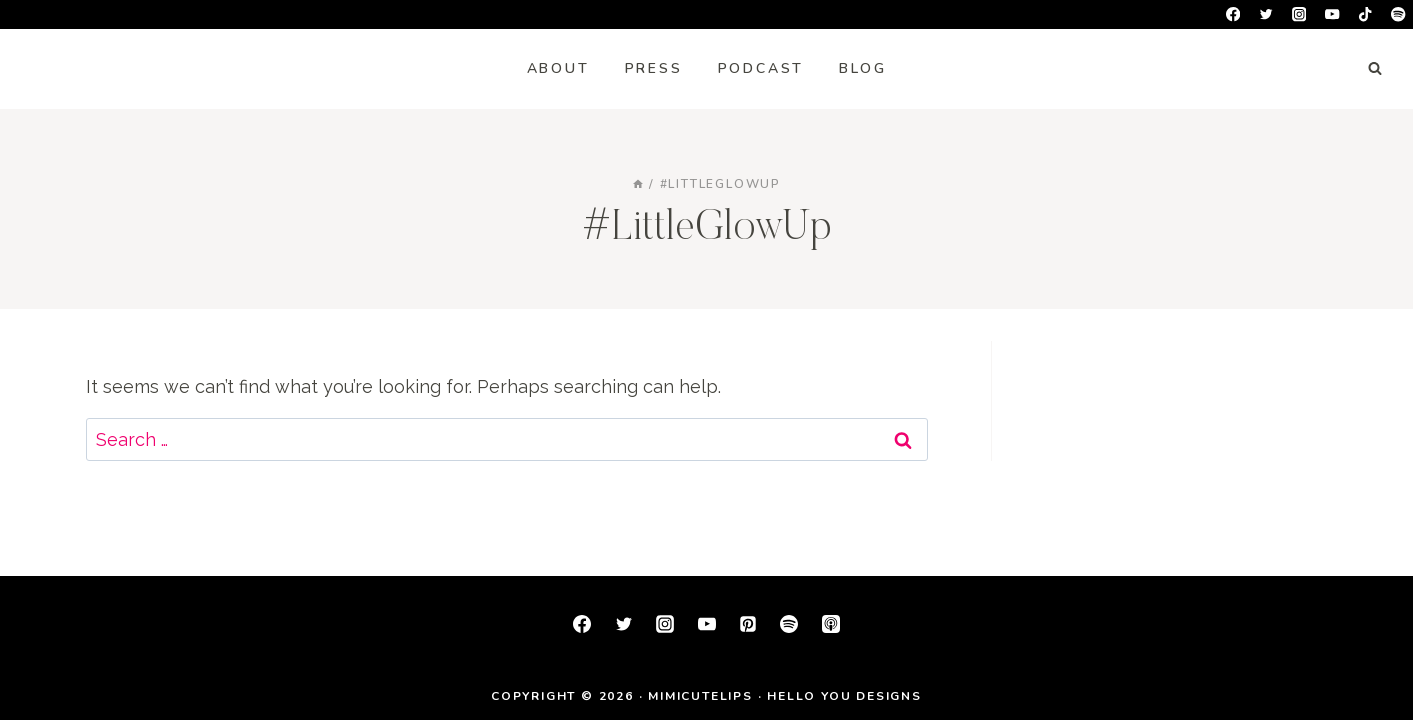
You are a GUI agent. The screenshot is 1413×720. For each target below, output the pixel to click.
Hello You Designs (844, 696)
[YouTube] (1332, 14)
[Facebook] (1233, 14)
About (558, 68)
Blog (862, 68)
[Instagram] (1299, 14)
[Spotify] (1398, 14)
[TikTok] (1365, 14)
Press (654, 68)
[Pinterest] (748, 624)
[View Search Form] (1375, 69)
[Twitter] (1266, 14)
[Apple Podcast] (831, 624)
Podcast (761, 68)
